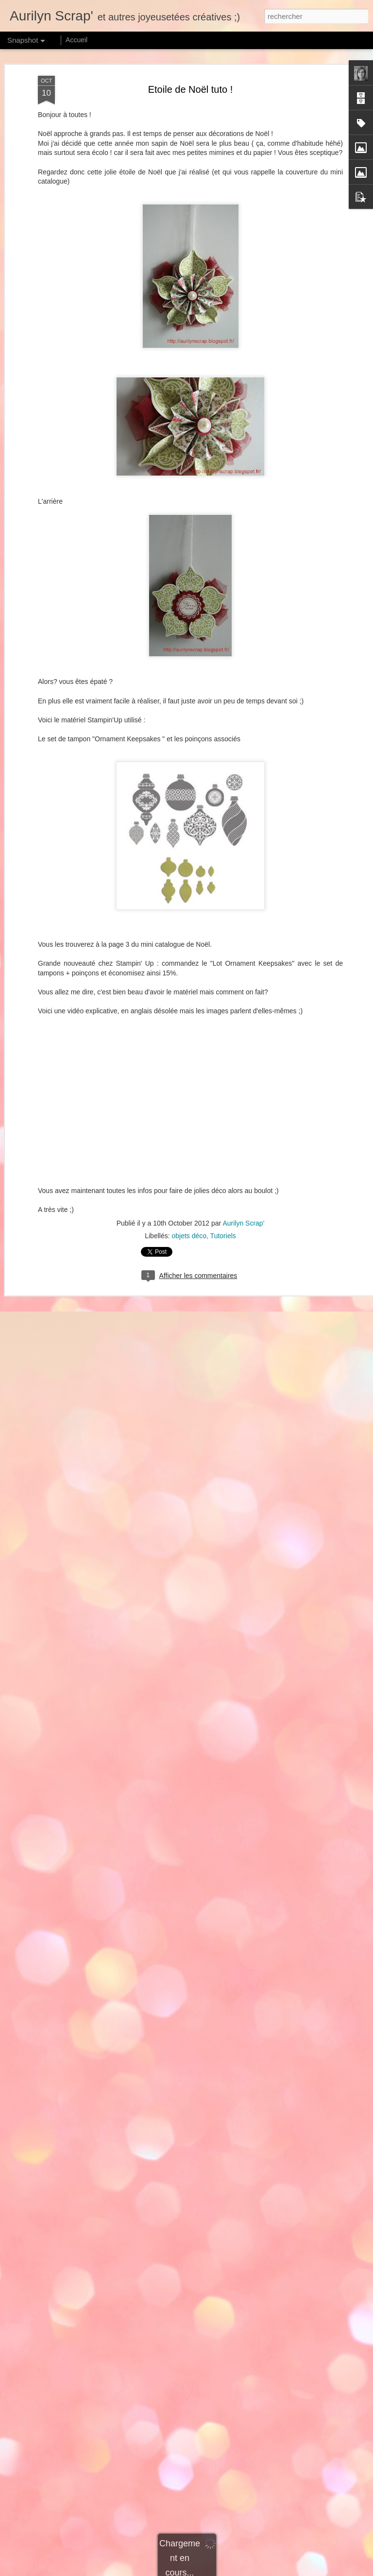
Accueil (76, 40)
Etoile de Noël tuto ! (190, 89)
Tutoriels (223, 1236)
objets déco (188, 1236)
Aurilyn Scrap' (243, 1223)
